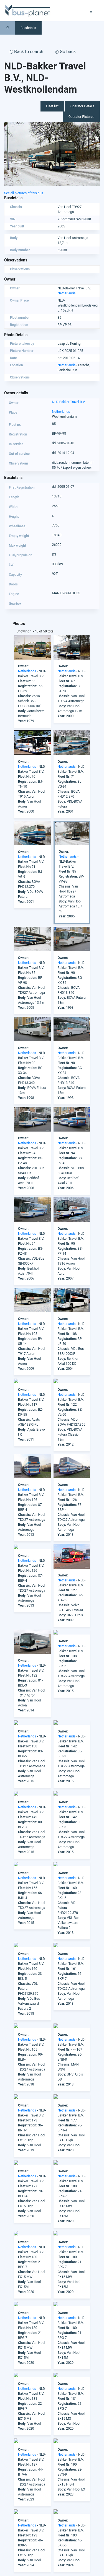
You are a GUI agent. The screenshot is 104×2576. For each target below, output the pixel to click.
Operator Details (82, 106)
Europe (9, 2553)
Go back (65, 51)
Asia (7, 2543)
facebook (28, 2513)
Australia (10, 2548)
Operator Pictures (81, 117)
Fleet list (52, 106)
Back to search (26, 51)
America (10, 2538)
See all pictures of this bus (23, 193)
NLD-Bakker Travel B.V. (69, 402)
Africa (8, 2533)
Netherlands (67, 293)
